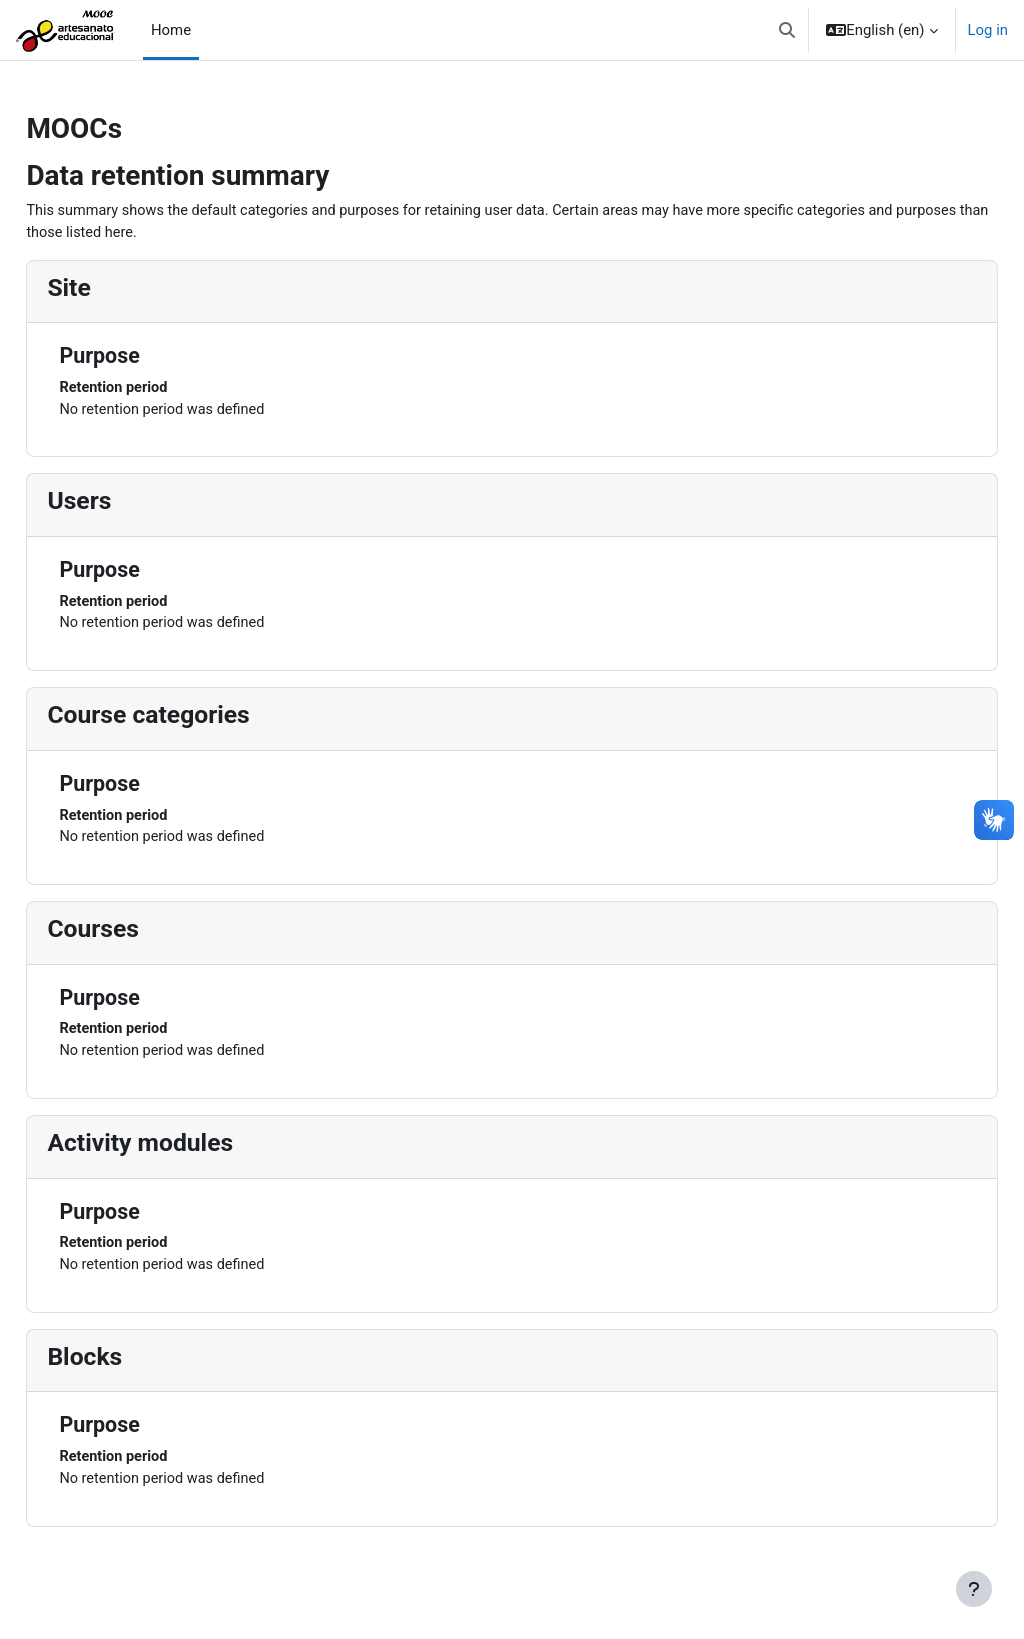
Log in (988, 30)
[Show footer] (974, 1589)
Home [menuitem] (171, 30)
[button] (787, 30)
